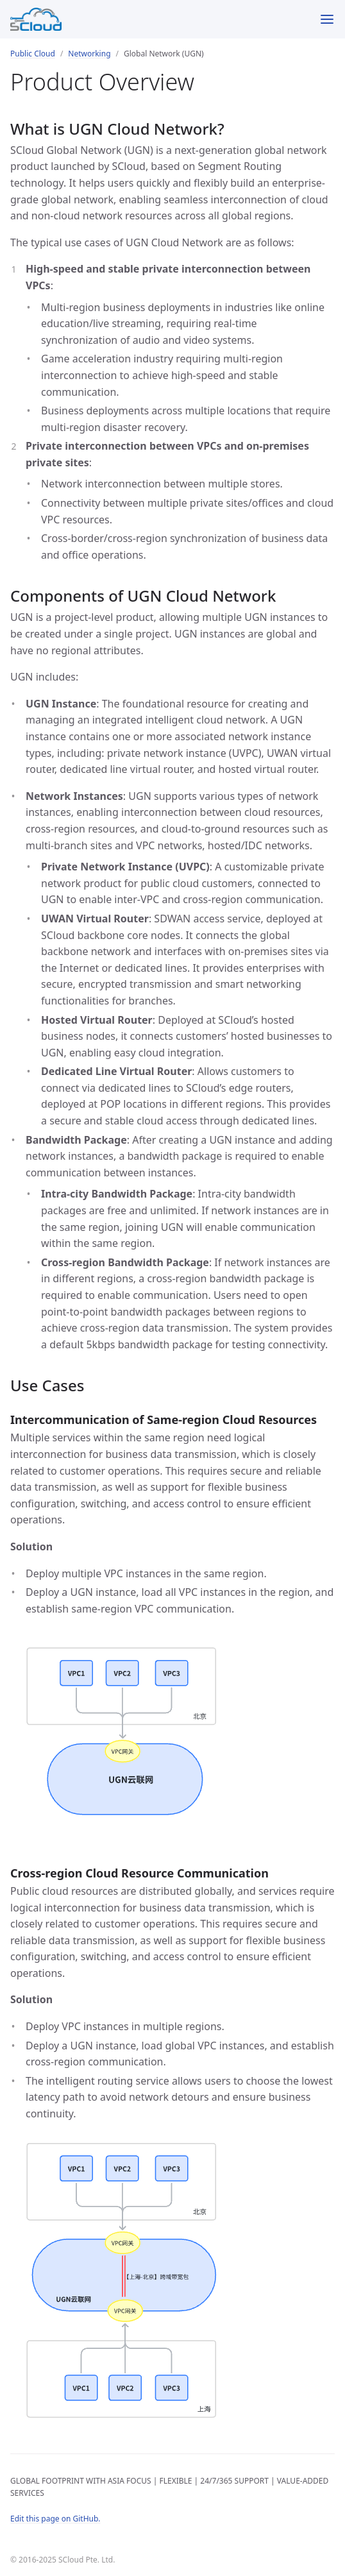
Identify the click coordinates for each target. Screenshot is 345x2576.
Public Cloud (32, 53)
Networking (89, 53)
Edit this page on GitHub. (55, 2518)
